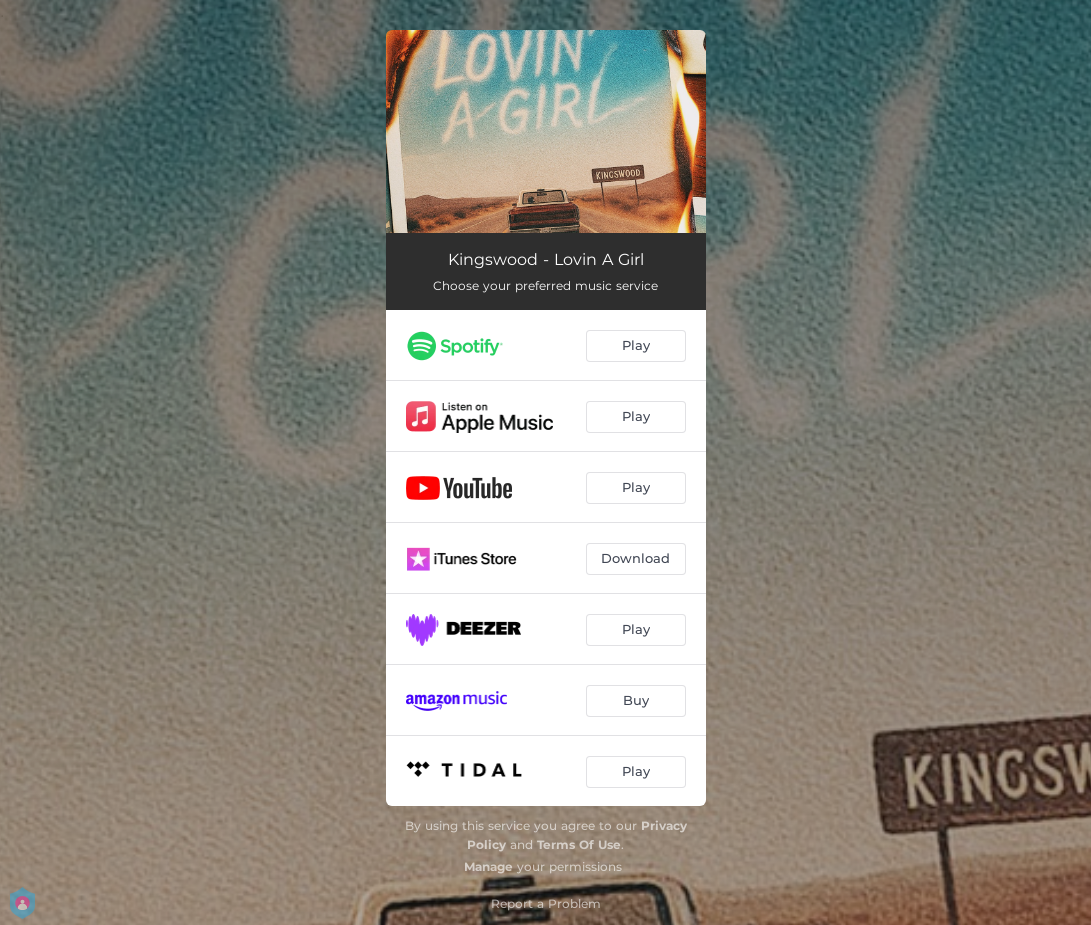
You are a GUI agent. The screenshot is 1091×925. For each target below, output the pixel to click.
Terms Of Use (579, 844)
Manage (488, 866)
